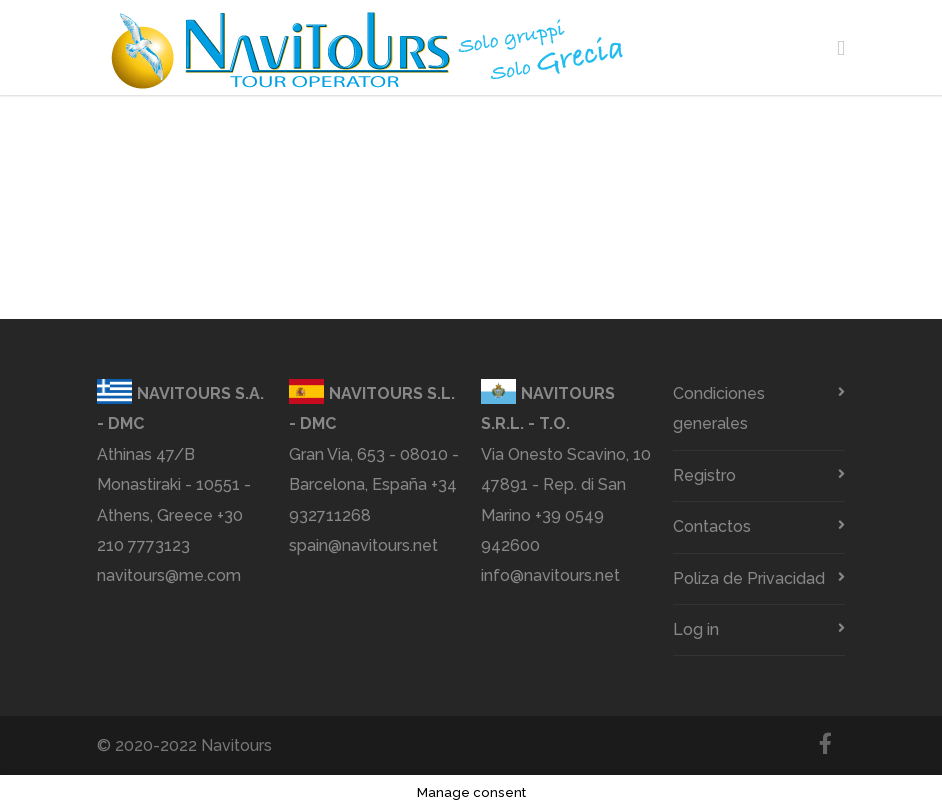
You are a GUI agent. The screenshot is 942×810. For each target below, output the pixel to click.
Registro (704, 475)
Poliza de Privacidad (749, 578)
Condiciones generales (719, 408)
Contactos (712, 526)
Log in (696, 629)
